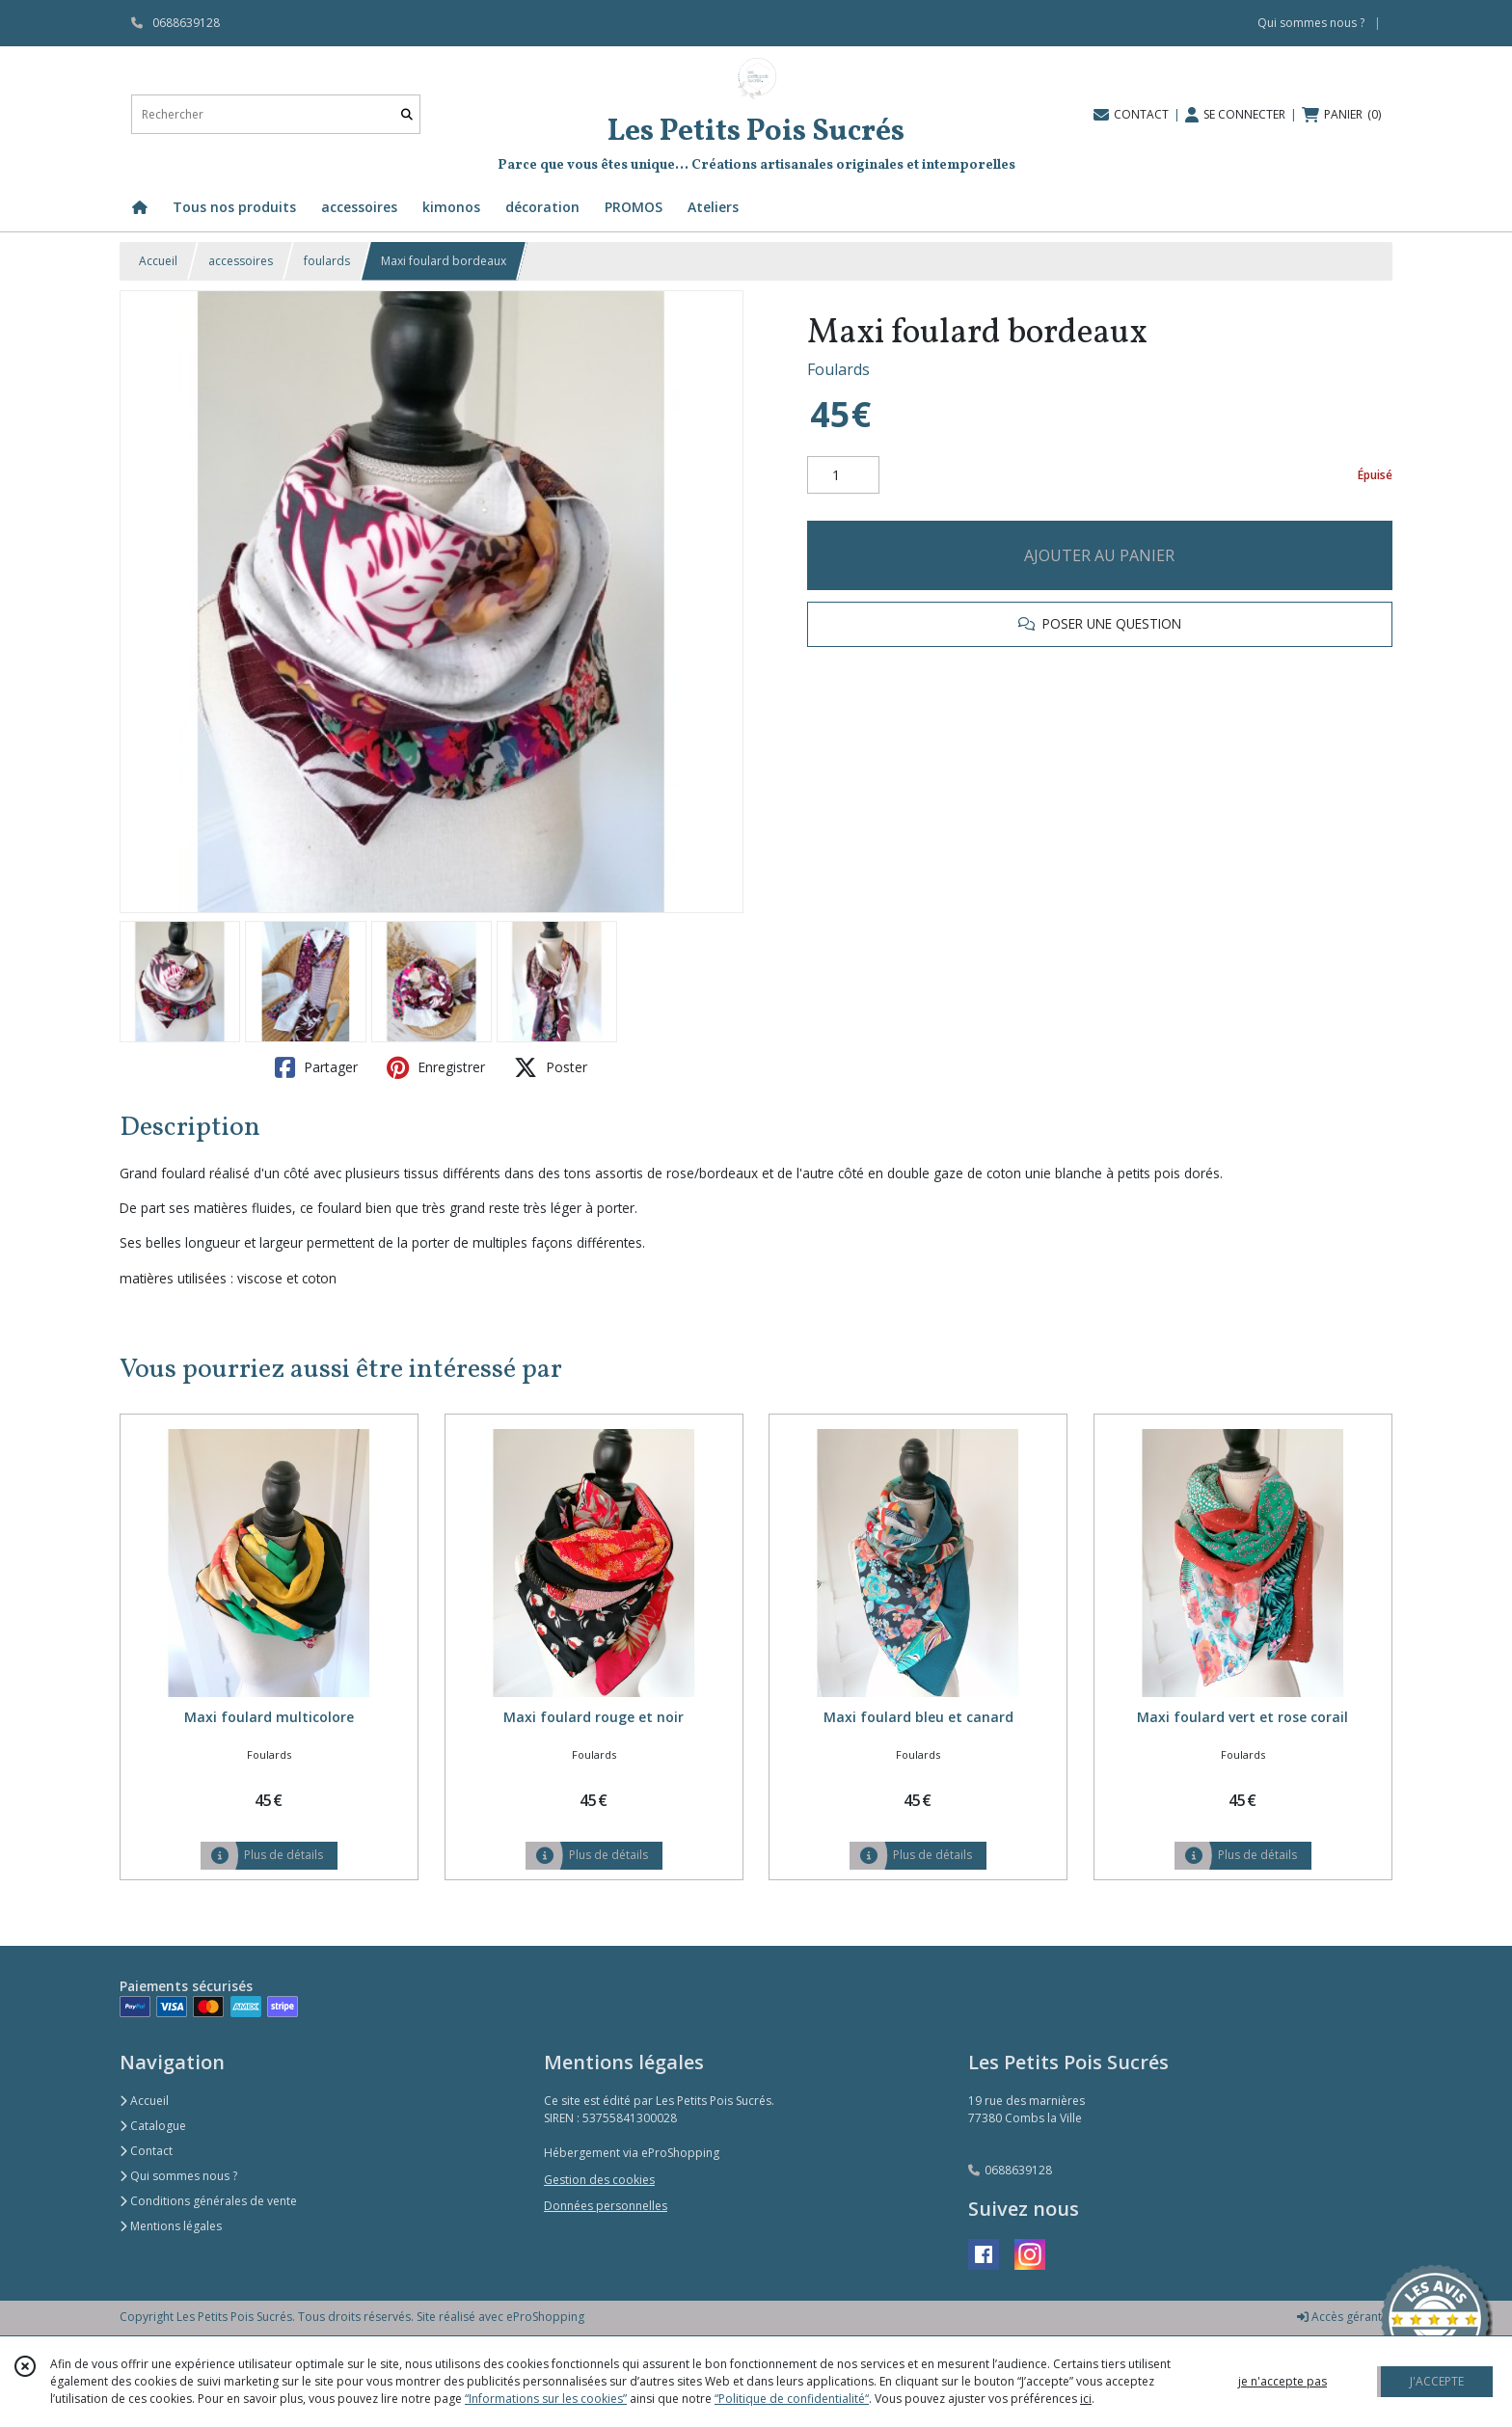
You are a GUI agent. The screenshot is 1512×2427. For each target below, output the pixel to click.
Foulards (838, 369)
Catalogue (153, 2125)
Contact (146, 2151)
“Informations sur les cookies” (546, 2398)
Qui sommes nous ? (178, 2176)
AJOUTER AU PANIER (1099, 555)
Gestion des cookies (599, 2179)
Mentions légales (171, 2226)
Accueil (158, 261)
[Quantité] (843, 475)
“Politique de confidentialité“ (792, 2398)
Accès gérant (1339, 2316)
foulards (327, 261)
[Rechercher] (406, 114)
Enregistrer (436, 1067)
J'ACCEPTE (1437, 2381)
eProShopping (545, 2316)
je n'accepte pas (1282, 2381)
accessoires (240, 261)
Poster (550, 1067)
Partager (316, 1067)
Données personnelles (605, 2206)
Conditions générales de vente (208, 2201)
